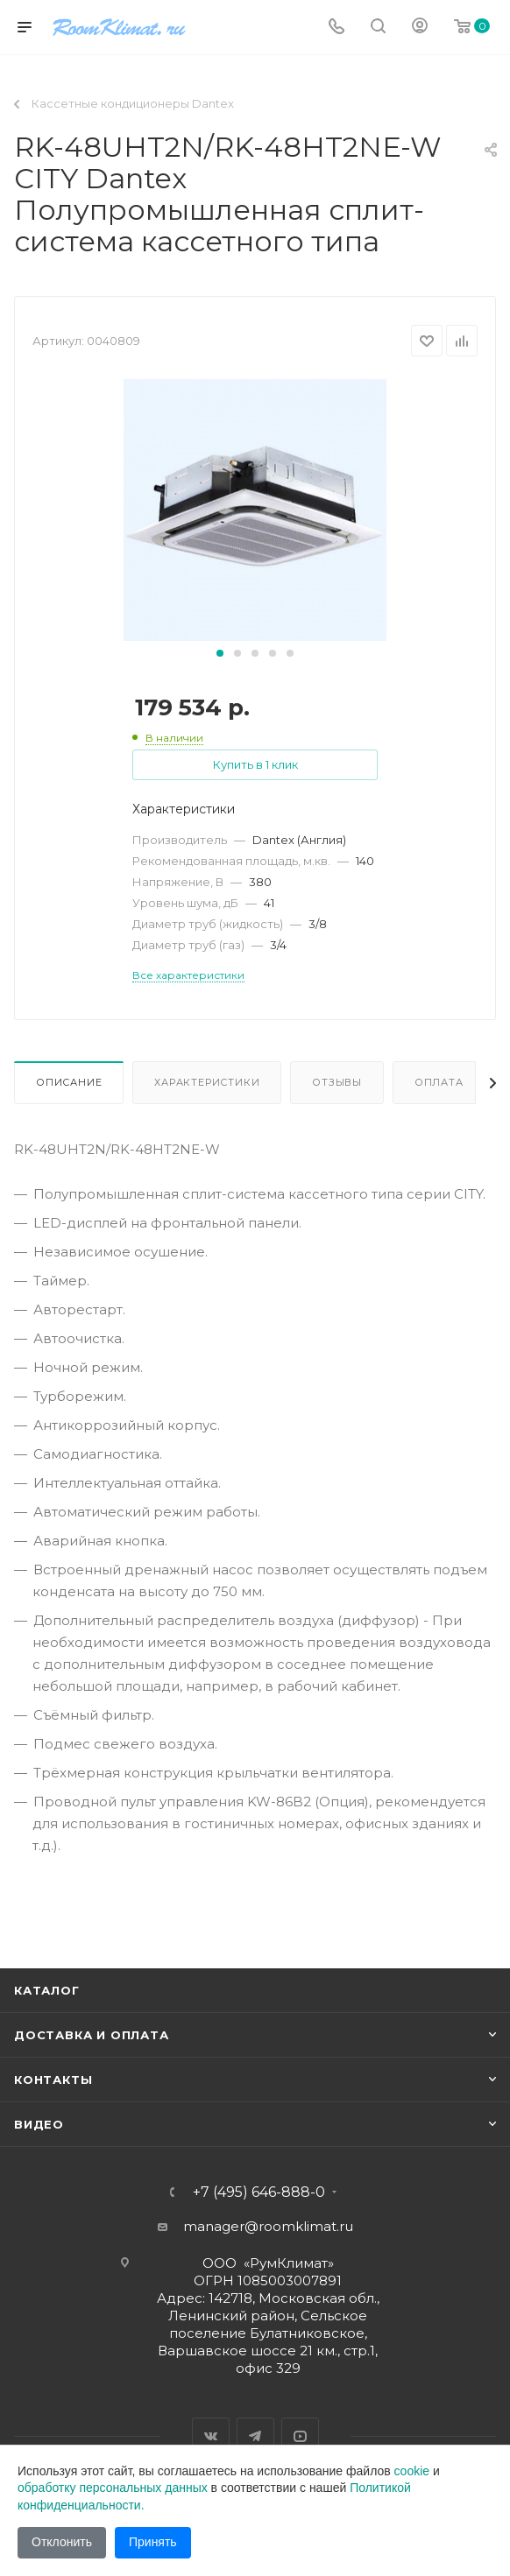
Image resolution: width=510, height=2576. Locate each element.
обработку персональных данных (113, 2488)
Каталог (47, 1990)
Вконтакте (211, 2436)
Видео (39, 2124)
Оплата (439, 1082)
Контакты (53, 2080)
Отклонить (62, 2542)
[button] (220, 653)
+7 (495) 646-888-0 (259, 2192)
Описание (69, 1082)
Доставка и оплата (91, 2035)
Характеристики (206, 1082)
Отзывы (337, 1082)
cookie (411, 2471)
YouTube (300, 2436)
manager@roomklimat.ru (268, 2226)
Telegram (255, 2436)
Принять (153, 2542)
